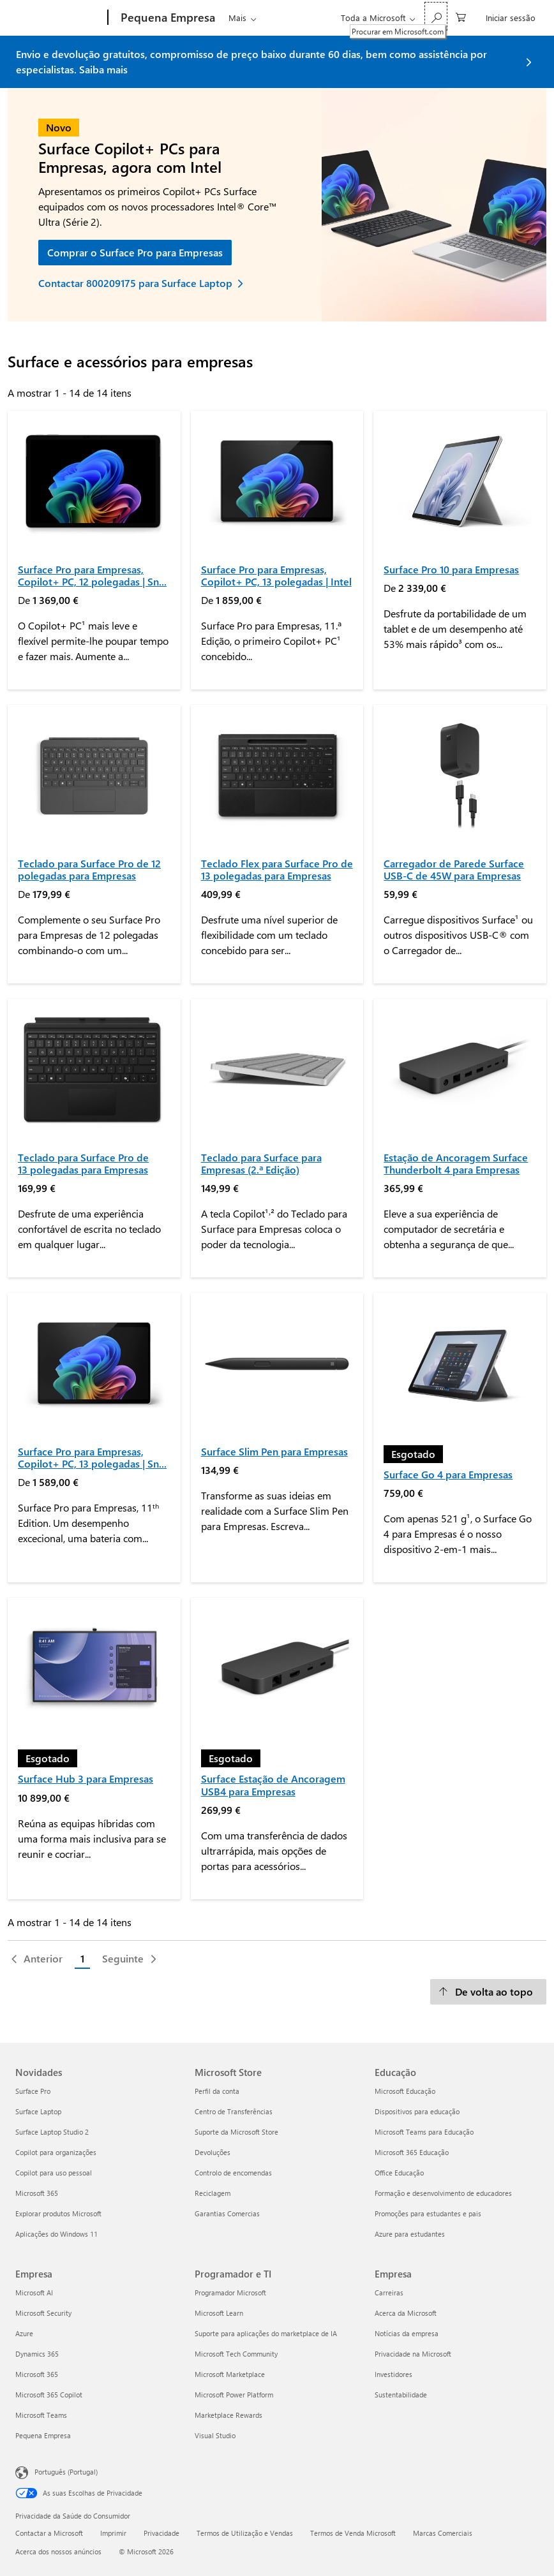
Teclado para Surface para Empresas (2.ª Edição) (261, 1163)
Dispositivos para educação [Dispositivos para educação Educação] (417, 2111)
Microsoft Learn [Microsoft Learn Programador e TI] (219, 2313)
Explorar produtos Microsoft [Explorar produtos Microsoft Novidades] (58, 2213)
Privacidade (161, 2533)
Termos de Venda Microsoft (353, 2533)
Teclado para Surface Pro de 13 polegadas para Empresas (83, 1163)
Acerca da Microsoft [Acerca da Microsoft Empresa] (406, 2313)
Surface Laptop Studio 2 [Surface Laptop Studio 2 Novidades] (52, 2132)
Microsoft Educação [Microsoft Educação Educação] (405, 2091)
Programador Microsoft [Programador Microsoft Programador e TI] (230, 2292)
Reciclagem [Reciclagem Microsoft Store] (212, 2193)
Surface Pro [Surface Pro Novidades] (32, 2091)
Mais (237, 17)
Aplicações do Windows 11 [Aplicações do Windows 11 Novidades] (56, 2234)
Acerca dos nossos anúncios (58, 2551)
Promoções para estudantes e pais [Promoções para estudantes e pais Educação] (428, 2213)
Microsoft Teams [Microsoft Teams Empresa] (41, 2415)
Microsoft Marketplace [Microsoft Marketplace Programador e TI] (230, 2374)
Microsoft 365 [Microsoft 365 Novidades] (36, 2193)
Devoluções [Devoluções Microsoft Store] (212, 2152)
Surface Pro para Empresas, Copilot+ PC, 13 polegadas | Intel (276, 575)
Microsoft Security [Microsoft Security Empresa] (43, 2313)
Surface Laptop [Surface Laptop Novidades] (38, 2111)
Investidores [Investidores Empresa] (393, 2374)
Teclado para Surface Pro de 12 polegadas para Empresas (89, 869)
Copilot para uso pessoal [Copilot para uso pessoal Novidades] (53, 2172)
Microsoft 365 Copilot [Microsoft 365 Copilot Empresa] (48, 2394)
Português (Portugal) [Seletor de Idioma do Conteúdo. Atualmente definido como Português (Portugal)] (66, 2471)
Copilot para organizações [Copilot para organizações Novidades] (55, 2152)
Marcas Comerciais (442, 2533)
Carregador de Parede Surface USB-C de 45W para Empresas (454, 869)
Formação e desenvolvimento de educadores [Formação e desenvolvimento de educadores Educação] (443, 2193)
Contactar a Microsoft (49, 2533)
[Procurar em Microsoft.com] (435, 16)
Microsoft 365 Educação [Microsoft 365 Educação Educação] (412, 2152)
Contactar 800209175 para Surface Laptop (135, 283)
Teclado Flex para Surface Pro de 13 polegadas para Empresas (277, 869)
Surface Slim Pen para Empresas (274, 1451)
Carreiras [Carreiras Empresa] (389, 2292)
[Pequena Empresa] (166, 18)
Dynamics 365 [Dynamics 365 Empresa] (37, 2354)
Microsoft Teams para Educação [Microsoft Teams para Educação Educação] (424, 2132)
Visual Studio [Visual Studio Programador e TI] (215, 2435)
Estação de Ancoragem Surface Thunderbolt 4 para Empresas (456, 1163)
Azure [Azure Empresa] (24, 2333)
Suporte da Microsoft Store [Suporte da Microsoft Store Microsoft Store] (236, 2132)
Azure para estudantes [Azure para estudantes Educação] (410, 2234)
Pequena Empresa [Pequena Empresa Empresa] (43, 2435)
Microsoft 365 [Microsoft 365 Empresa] (36, 2374)
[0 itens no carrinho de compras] (461, 16)
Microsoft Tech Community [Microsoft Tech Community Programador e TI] (236, 2354)
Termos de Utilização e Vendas (245, 2533)
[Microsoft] (59, 18)
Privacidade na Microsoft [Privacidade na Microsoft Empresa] (413, 2354)
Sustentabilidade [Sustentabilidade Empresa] (401, 2394)
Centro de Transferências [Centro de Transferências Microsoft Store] (234, 2111)
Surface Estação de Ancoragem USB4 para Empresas (273, 1784)
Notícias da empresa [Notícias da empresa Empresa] (406, 2333)
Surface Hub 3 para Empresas (85, 1778)
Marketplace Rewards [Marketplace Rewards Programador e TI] (228, 2415)
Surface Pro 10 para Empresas (451, 569)
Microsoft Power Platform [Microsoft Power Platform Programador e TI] (234, 2394)
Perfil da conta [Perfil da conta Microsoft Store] (217, 2091)
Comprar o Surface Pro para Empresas (135, 252)
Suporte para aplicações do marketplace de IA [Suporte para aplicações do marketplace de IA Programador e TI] (266, 2333)
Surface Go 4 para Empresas (448, 1474)
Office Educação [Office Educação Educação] (399, 2172)
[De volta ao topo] (488, 1992)
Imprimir (113, 2533)
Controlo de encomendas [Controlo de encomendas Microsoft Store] (233, 2172)
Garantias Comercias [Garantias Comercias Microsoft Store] (227, 2213)
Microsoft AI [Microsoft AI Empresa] (34, 2292)
